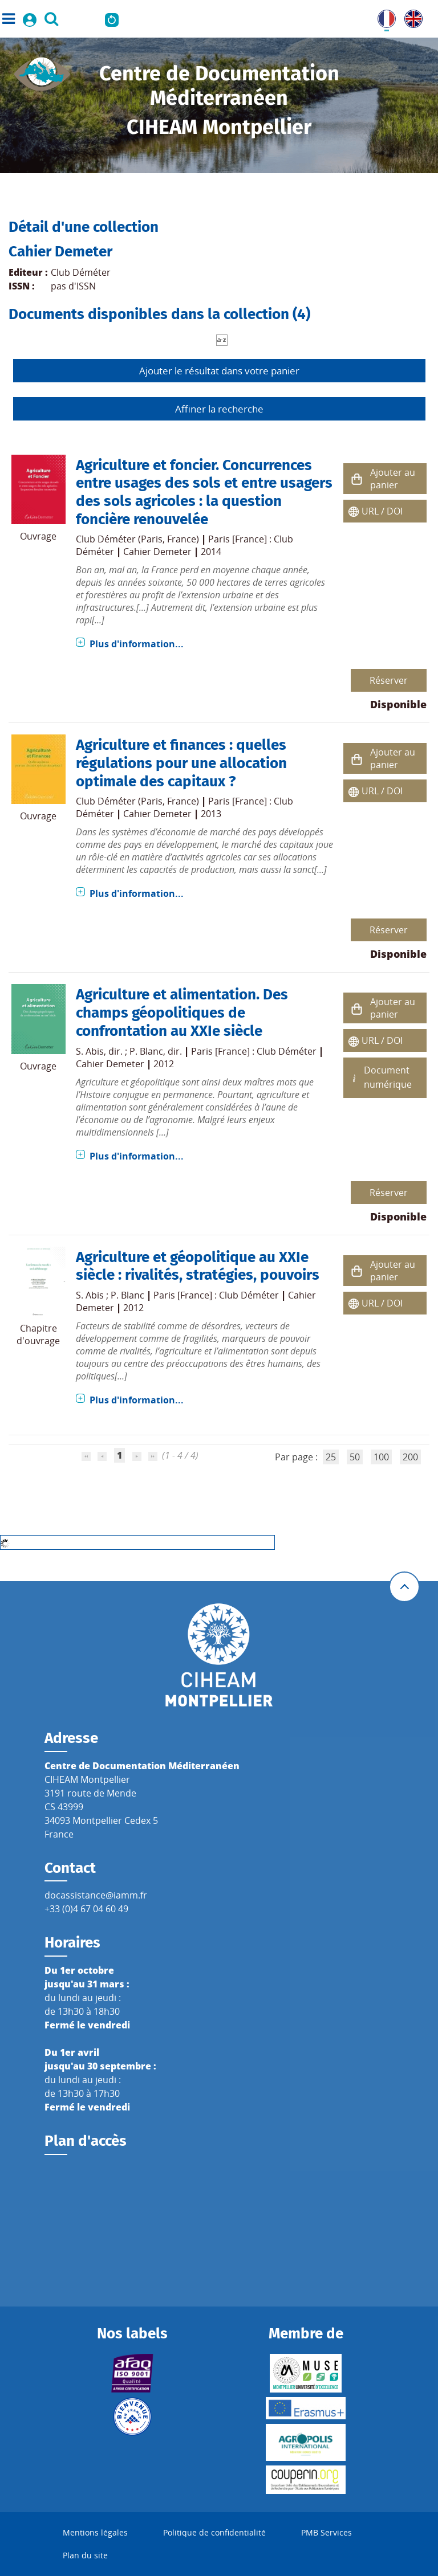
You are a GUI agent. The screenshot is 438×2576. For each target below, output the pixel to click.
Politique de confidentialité (214, 2532)
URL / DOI (382, 511)
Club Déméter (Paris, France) (137, 539)
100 (381, 1457)
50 (355, 1457)
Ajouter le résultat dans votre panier (219, 370)
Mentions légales (95, 2532)
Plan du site (85, 2555)
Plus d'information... (137, 644)
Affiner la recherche (219, 408)
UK (410, 16)
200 (410, 1457)
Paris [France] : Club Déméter (254, 1051)
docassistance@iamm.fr (95, 1895)
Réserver (389, 680)
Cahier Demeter (157, 551)
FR (383, 16)
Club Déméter (81, 272)
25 (331, 1457)
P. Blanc (146, 1051)
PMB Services (326, 2532)
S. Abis (90, 1051)
